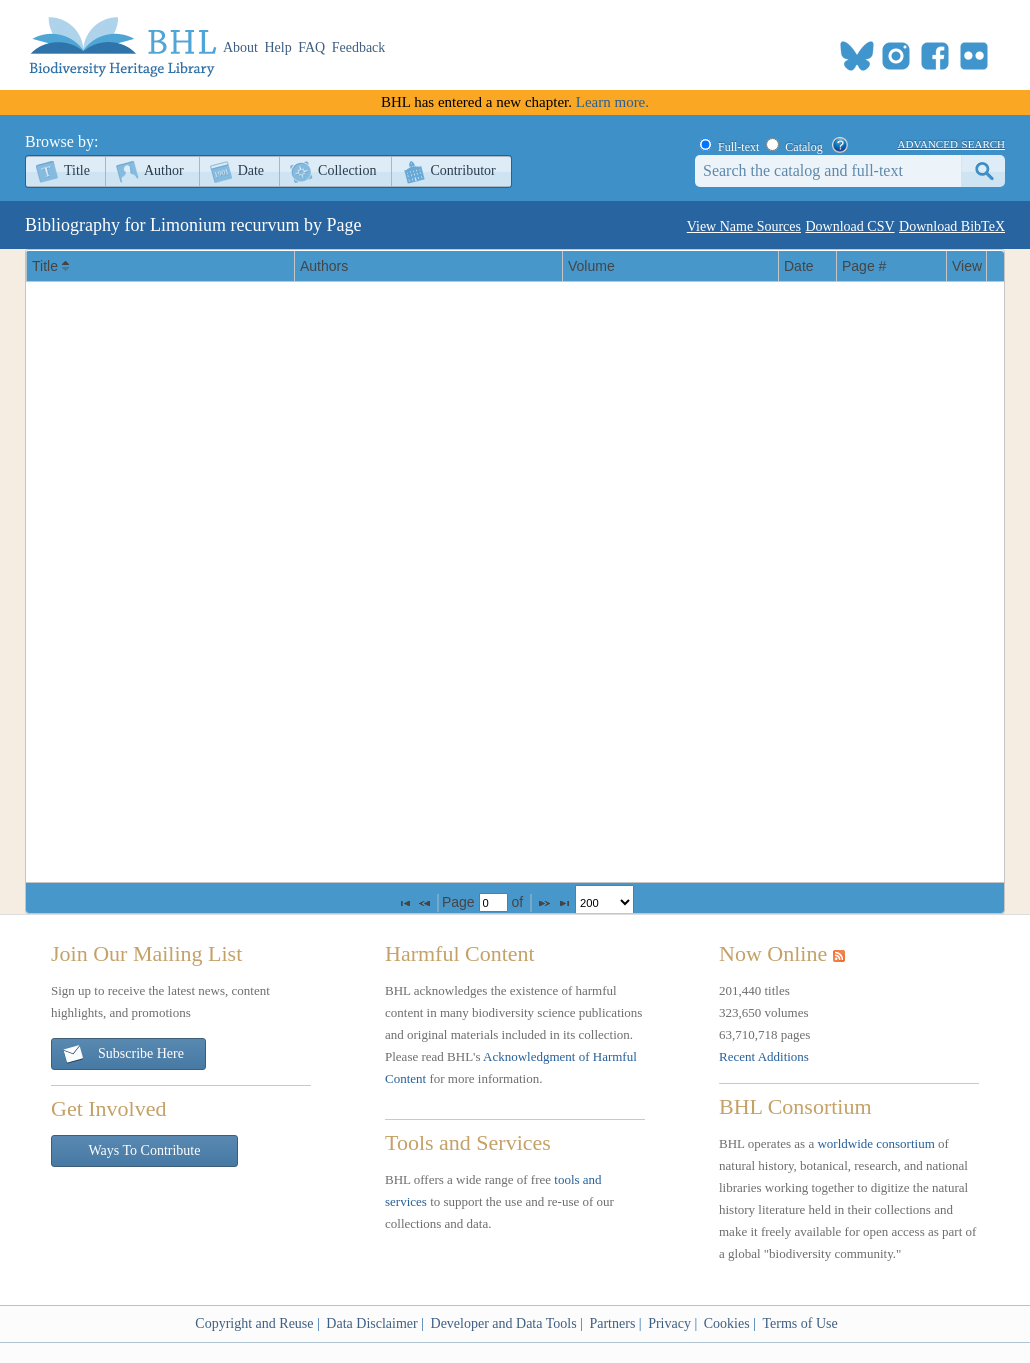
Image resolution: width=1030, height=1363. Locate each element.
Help (278, 47)
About (240, 47)
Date (251, 170)
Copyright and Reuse (254, 1323)
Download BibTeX (952, 226)
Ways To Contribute (145, 1150)
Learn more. (612, 102)
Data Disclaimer (371, 1323)
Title (77, 170)
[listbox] (604, 902)
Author (164, 170)
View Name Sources (744, 226)
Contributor (462, 170)
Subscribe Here (123, 1054)
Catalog (803, 147)
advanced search (951, 143)
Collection (347, 170)
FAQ (311, 47)
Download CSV (849, 226)
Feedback (359, 47)
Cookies (727, 1323)
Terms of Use (799, 1323)
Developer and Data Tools (504, 1323)
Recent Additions (764, 1056)
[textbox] (493, 902)
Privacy (669, 1323)
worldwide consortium (875, 1143)
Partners (612, 1323)
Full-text (738, 147)
